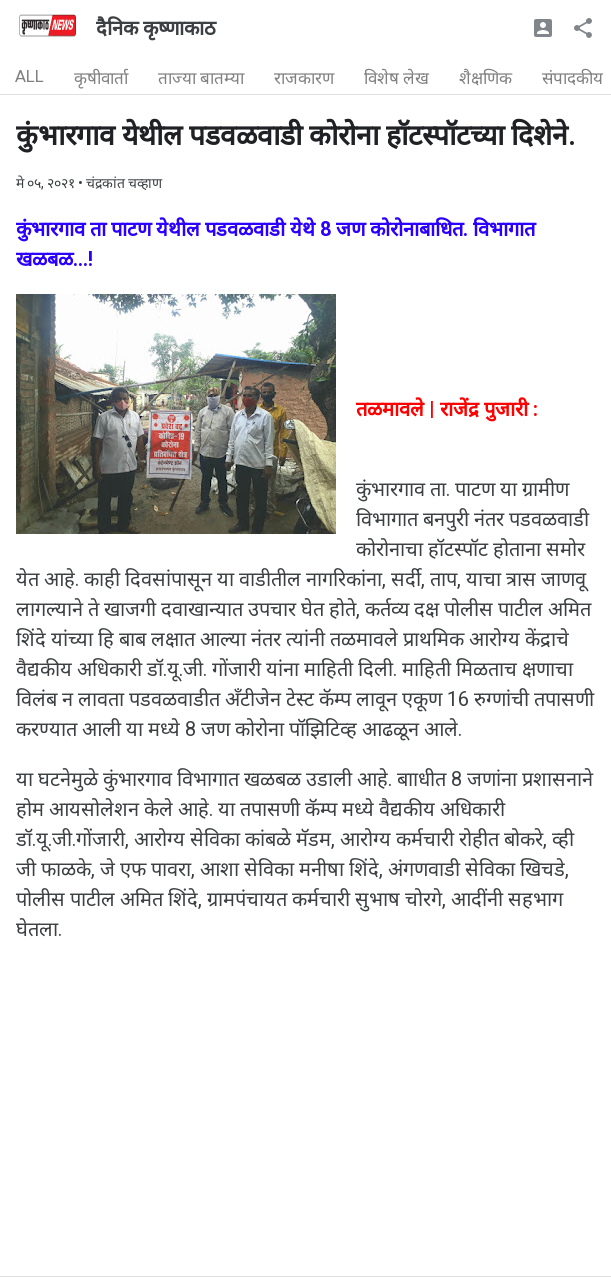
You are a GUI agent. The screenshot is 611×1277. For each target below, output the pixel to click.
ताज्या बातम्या (201, 78)
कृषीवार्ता (101, 78)
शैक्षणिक (485, 78)
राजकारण (304, 78)
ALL (29, 76)
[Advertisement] (305, 1136)
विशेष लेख (396, 78)
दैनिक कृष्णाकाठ (156, 28)
